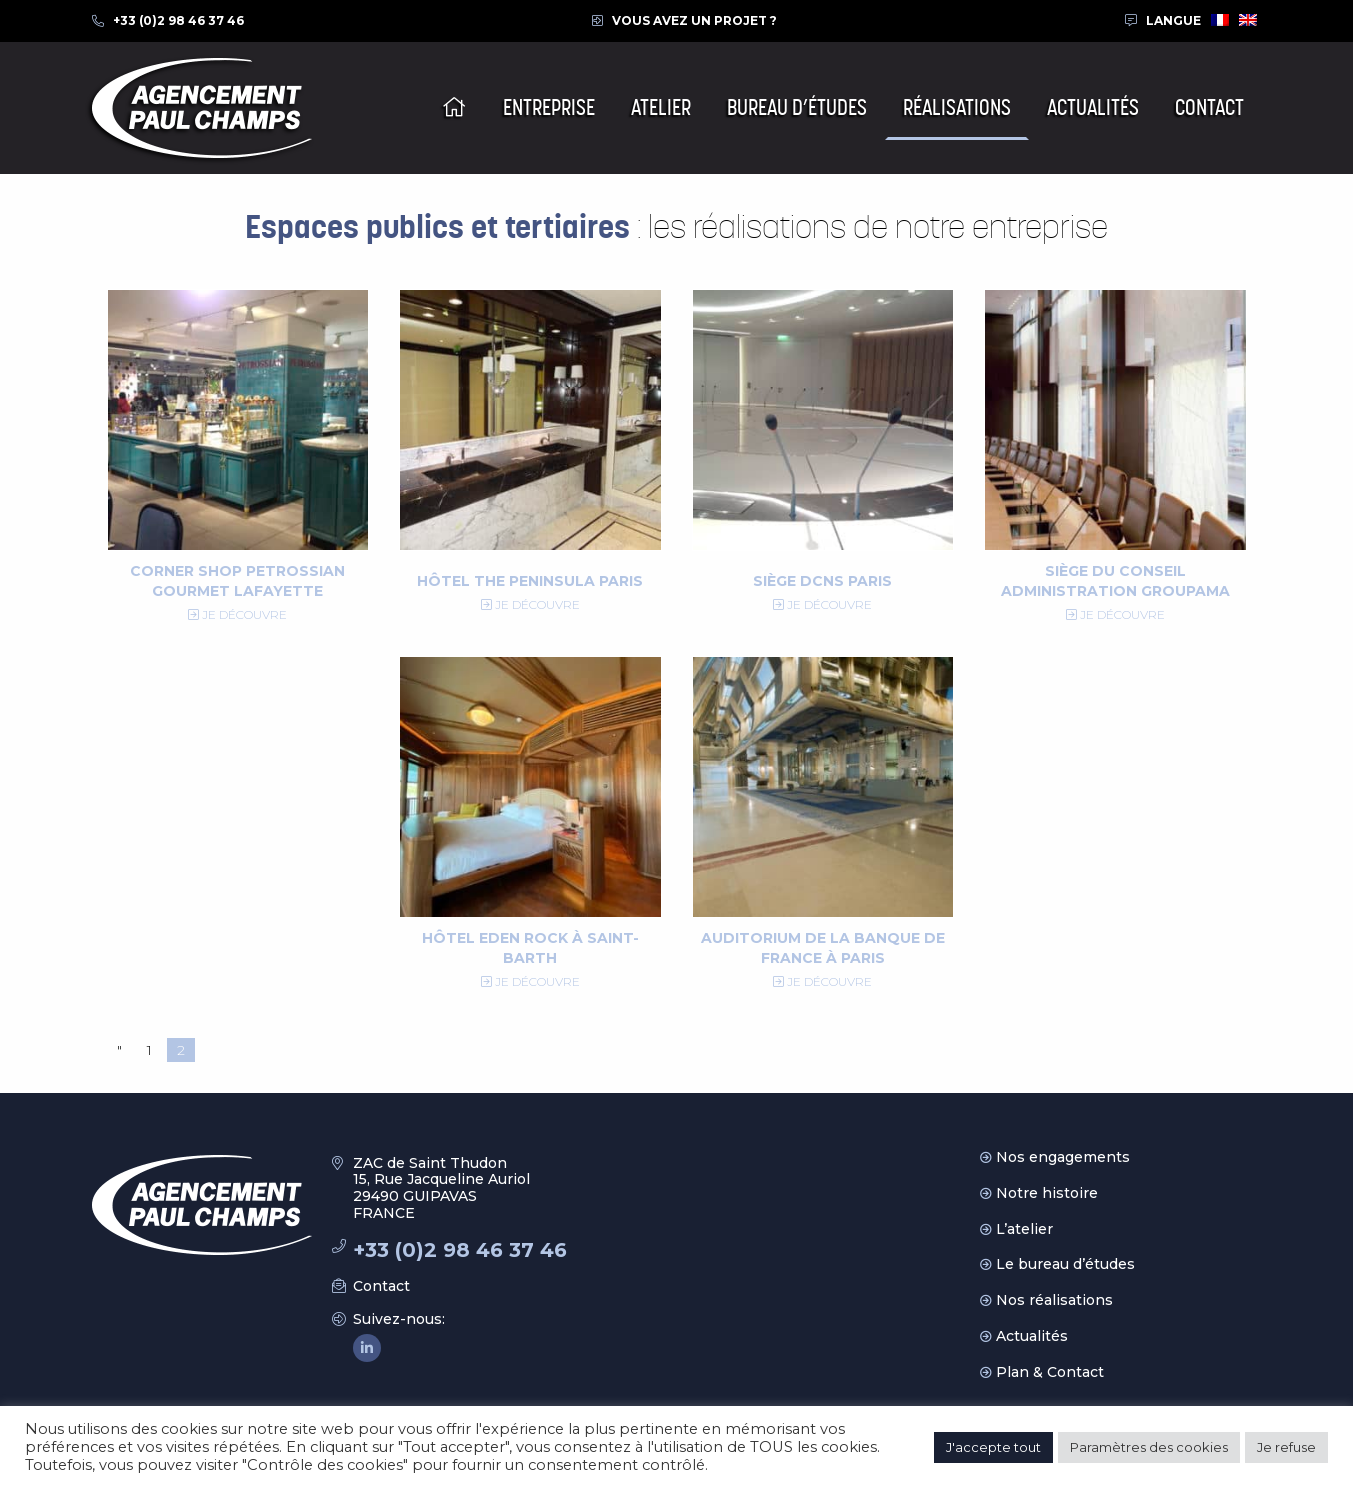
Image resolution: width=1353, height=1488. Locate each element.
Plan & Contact (1050, 1372)
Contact (381, 1286)
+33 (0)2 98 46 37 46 (178, 20)
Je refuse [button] (1286, 1447)
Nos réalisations (1054, 1300)
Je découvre (237, 614)
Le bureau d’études (1065, 1264)
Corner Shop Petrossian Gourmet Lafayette (237, 581)
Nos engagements (1063, 1157)
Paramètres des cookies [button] (1149, 1447)
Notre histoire (1047, 1193)
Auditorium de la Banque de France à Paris (823, 948)
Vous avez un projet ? (694, 20)
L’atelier (1024, 1229)
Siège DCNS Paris (822, 581)
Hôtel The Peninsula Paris (530, 581)
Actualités (1032, 1336)
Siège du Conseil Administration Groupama (1115, 581)
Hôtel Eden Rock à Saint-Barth (530, 948)
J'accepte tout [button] (993, 1447)
